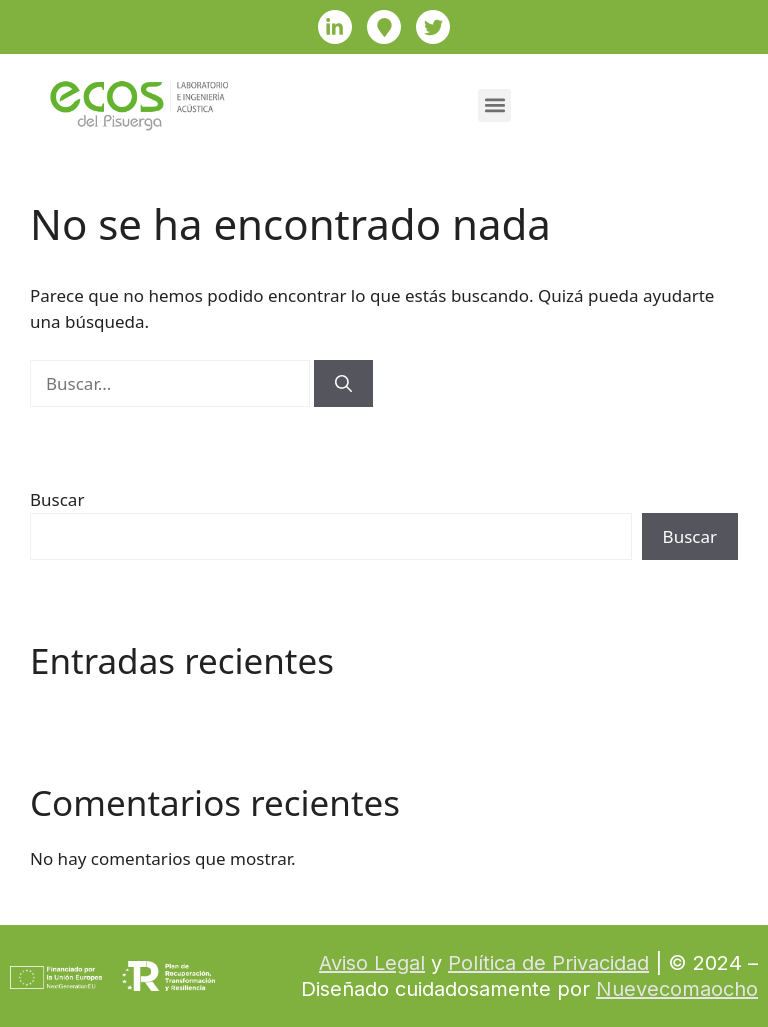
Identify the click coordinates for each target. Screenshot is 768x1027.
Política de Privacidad (548, 963)
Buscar (57, 499)
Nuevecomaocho (677, 989)
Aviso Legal (372, 963)
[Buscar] (343, 384)
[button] (494, 105)
